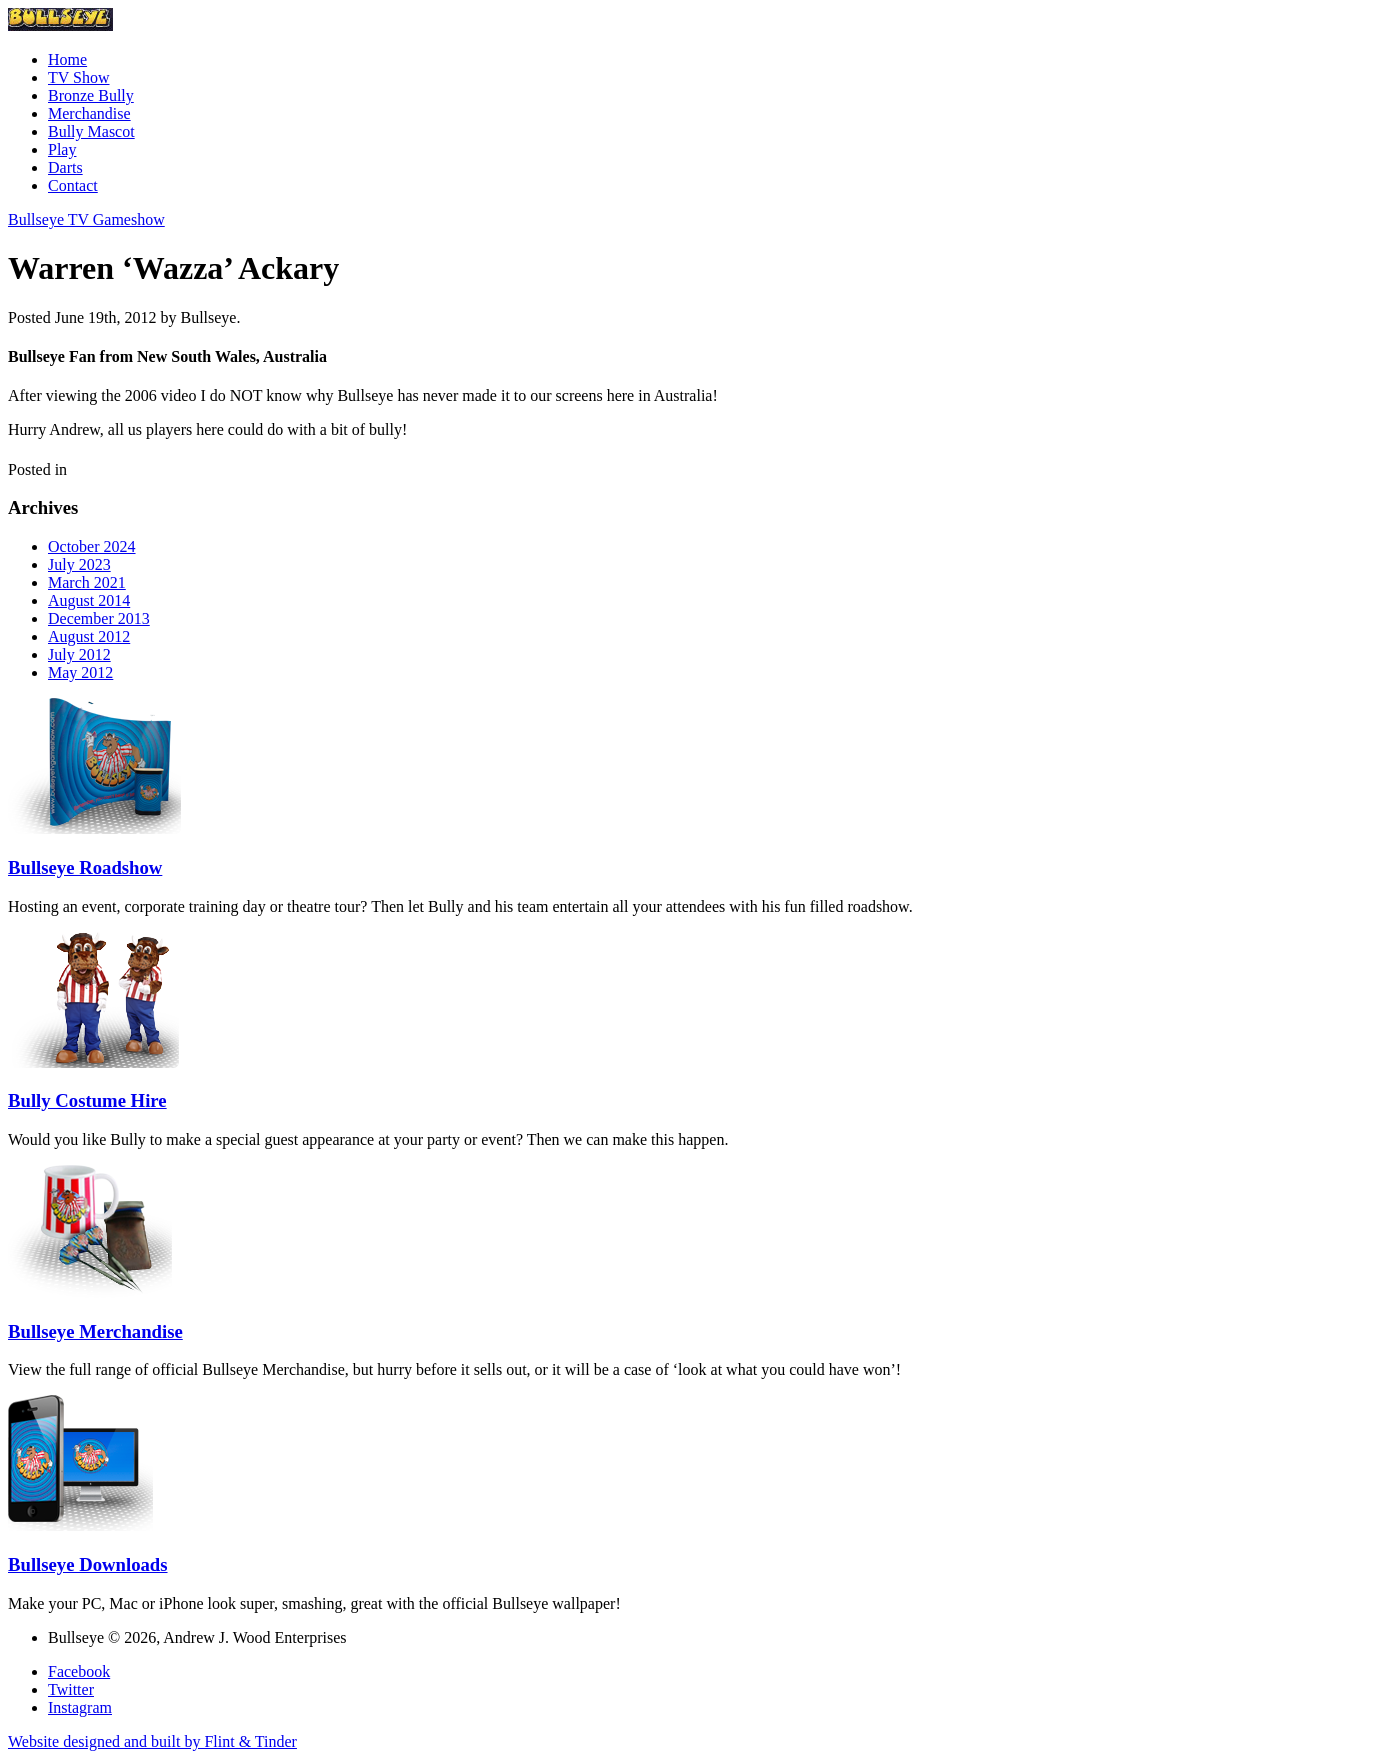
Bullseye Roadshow (85, 867)
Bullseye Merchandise (95, 1331)
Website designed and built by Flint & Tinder (152, 1741)
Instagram (80, 1707)
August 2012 (89, 636)
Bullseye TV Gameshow (86, 219)
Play (62, 149)
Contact (73, 185)
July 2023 (79, 564)
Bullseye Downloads (88, 1564)
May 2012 (80, 672)
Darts (65, 167)
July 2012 (79, 654)
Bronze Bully (91, 95)
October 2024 (92, 546)
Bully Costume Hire (87, 1100)
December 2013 (99, 618)
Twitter (71, 1689)
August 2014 (89, 600)
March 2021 (87, 582)
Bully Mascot (91, 131)
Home (67, 59)
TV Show (79, 77)
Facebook (79, 1671)
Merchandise (89, 113)
